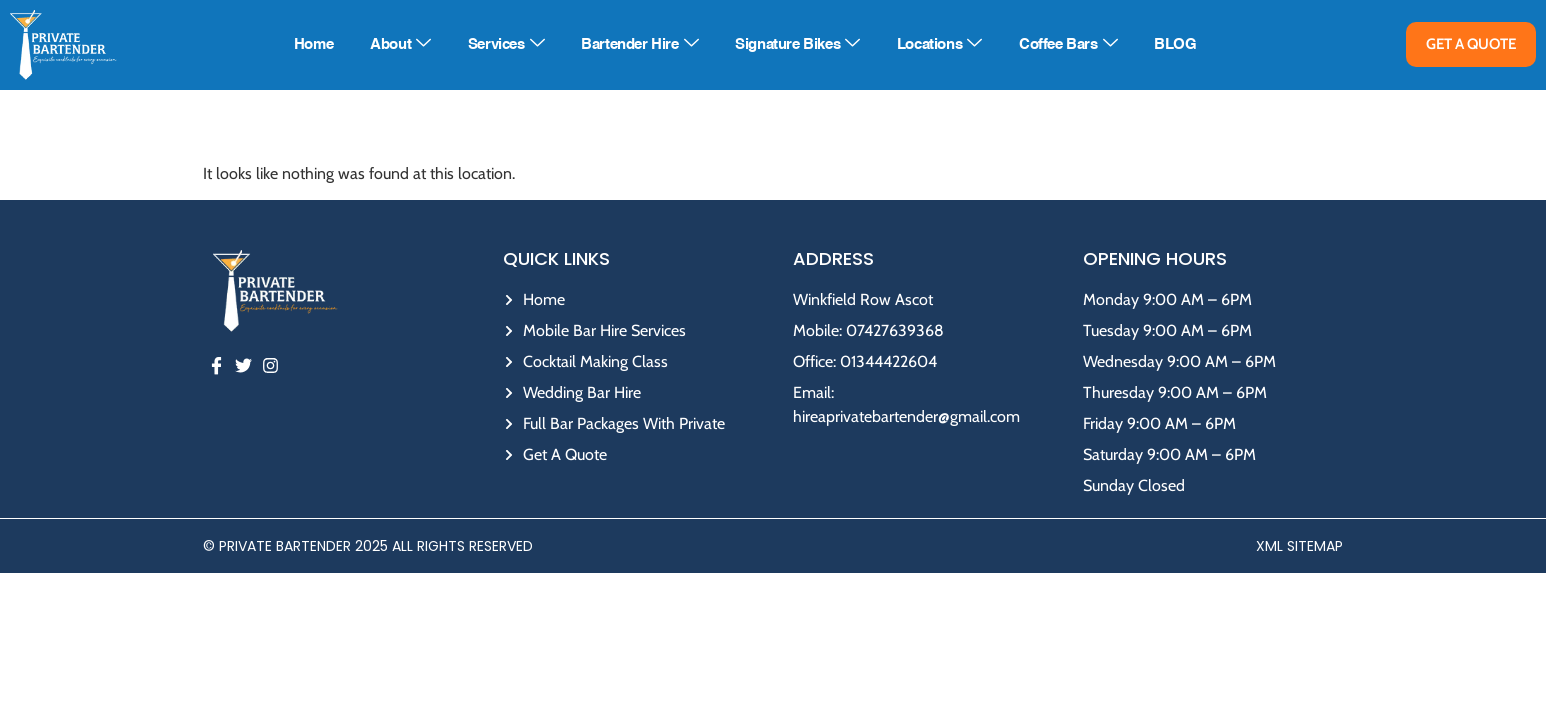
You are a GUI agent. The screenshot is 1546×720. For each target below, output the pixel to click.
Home (313, 44)
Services (506, 44)
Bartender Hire (639, 44)
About (400, 44)
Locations (939, 44)
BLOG (1175, 44)
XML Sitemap (1299, 546)
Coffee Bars (1068, 44)
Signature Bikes (797, 44)
